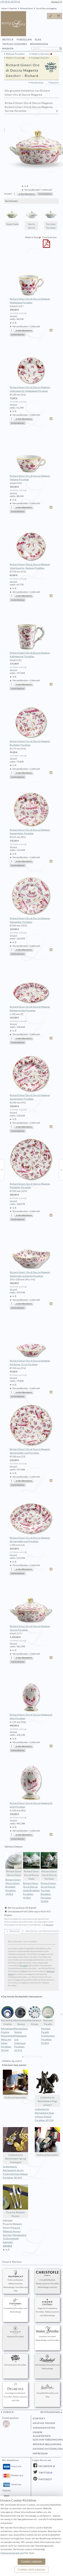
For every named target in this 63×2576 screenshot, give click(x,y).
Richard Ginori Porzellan (15, 2360)
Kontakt (39, 2418)
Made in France (14, 57)
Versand (13, 316)
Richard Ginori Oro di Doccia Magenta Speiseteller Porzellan (31, 898)
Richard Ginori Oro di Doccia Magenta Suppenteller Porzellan (31, 1075)
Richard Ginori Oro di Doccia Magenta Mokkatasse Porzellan (31, 278)
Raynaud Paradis (48, 2015)
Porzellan (23, 1965)
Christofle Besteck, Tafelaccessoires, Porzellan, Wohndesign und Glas (47, 2279)
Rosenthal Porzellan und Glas (47, 2390)
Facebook (45, 2466)
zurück (8, 2412)
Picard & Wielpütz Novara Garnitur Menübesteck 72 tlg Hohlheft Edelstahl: (15, 2237)
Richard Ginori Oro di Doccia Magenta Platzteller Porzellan (31, 1163)
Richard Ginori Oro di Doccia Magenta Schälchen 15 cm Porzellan (31, 1340)
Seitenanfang (50, 2412)
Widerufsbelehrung (46, 2444)
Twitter (44, 2472)
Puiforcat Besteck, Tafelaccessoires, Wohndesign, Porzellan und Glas (15, 2281)
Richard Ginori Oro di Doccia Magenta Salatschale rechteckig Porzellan (31, 1252)
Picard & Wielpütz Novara (15, 2200)
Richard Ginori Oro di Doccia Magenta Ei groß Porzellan (31, 1783)
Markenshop (37, 82)
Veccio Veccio (31, 218)
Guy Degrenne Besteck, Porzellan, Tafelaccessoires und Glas (15, 2392)
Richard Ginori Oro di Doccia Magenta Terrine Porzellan (31, 1606)
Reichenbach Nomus (21, 2015)
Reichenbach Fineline (7, 2015)
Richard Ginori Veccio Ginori (13, 1864)
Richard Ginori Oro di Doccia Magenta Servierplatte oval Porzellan (31, 1517)
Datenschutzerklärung (46, 2449)
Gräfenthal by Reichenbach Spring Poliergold (15, 2145)
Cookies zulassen (31, 2561)
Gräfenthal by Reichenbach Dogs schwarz (47, 2088)
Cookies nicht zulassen (31, 2569)
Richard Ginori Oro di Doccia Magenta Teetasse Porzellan (31, 455)
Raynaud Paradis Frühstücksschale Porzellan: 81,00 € (50, 2035)
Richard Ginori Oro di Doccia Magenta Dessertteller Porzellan (31, 809)
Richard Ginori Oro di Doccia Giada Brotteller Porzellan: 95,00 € (31, 1890)
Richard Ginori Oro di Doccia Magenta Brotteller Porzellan (31, 721)
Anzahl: (8, 193)
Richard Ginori (26, 8)
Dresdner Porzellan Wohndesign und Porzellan (47, 2333)
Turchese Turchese (50, 218)
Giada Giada (12, 216)
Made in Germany (40, 54)
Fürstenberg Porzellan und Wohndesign (15, 2305)
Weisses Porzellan (15, 54)
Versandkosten (44, 2427)
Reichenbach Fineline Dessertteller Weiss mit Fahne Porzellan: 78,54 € (7, 2039)
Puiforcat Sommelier (15, 2084)
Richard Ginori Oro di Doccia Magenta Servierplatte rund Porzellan (31, 1429)
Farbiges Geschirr (40, 57)
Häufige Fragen (44, 2423)
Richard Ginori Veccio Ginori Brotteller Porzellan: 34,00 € (13, 1886)
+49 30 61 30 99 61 (10, 1)
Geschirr (13, 8)
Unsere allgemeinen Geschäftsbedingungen (46, 2436)
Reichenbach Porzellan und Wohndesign (47, 2362)
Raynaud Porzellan (15, 2332)
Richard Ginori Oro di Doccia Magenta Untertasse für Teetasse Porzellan (31, 544)
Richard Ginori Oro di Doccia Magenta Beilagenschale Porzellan (31, 986)
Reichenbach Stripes (34, 2015)
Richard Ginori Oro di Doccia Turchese (49, 1866)
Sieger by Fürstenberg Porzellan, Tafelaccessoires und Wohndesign (47, 2307)
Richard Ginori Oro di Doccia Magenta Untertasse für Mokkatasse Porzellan (31, 367)
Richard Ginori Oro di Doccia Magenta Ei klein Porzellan (31, 1694)
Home (4, 8)
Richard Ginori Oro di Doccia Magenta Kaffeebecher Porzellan (31, 632)
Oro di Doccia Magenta (46, 8)
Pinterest (45, 2479)
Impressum (40, 2453)
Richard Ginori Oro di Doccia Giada (31, 1866)
